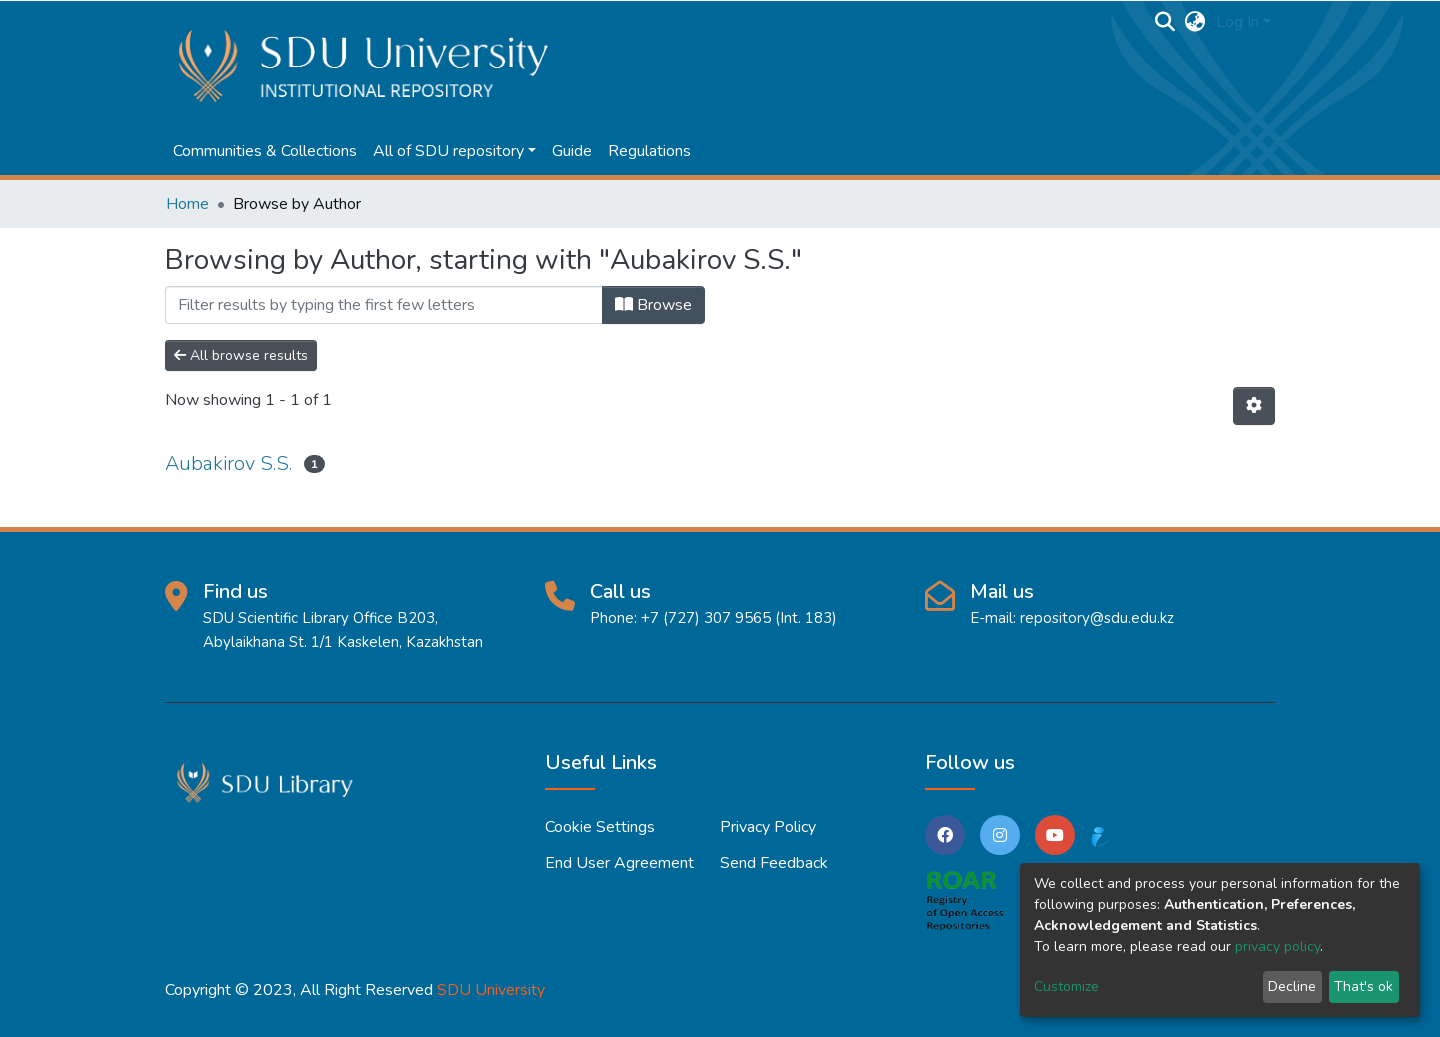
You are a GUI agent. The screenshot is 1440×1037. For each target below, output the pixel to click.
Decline (1292, 986)
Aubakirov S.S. (228, 463)
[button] (1195, 22)
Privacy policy (768, 827)
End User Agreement (619, 863)
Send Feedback (774, 863)
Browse (653, 305)
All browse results (241, 355)
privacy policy (1277, 946)
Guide (572, 151)
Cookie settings (600, 827)
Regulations (649, 151)
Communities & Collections (265, 151)
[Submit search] (1165, 22)
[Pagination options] (1254, 406)
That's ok (1363, 986)
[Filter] (384, 305)
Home (187, 204)
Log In (1237, 22)
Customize (1066, 986)
